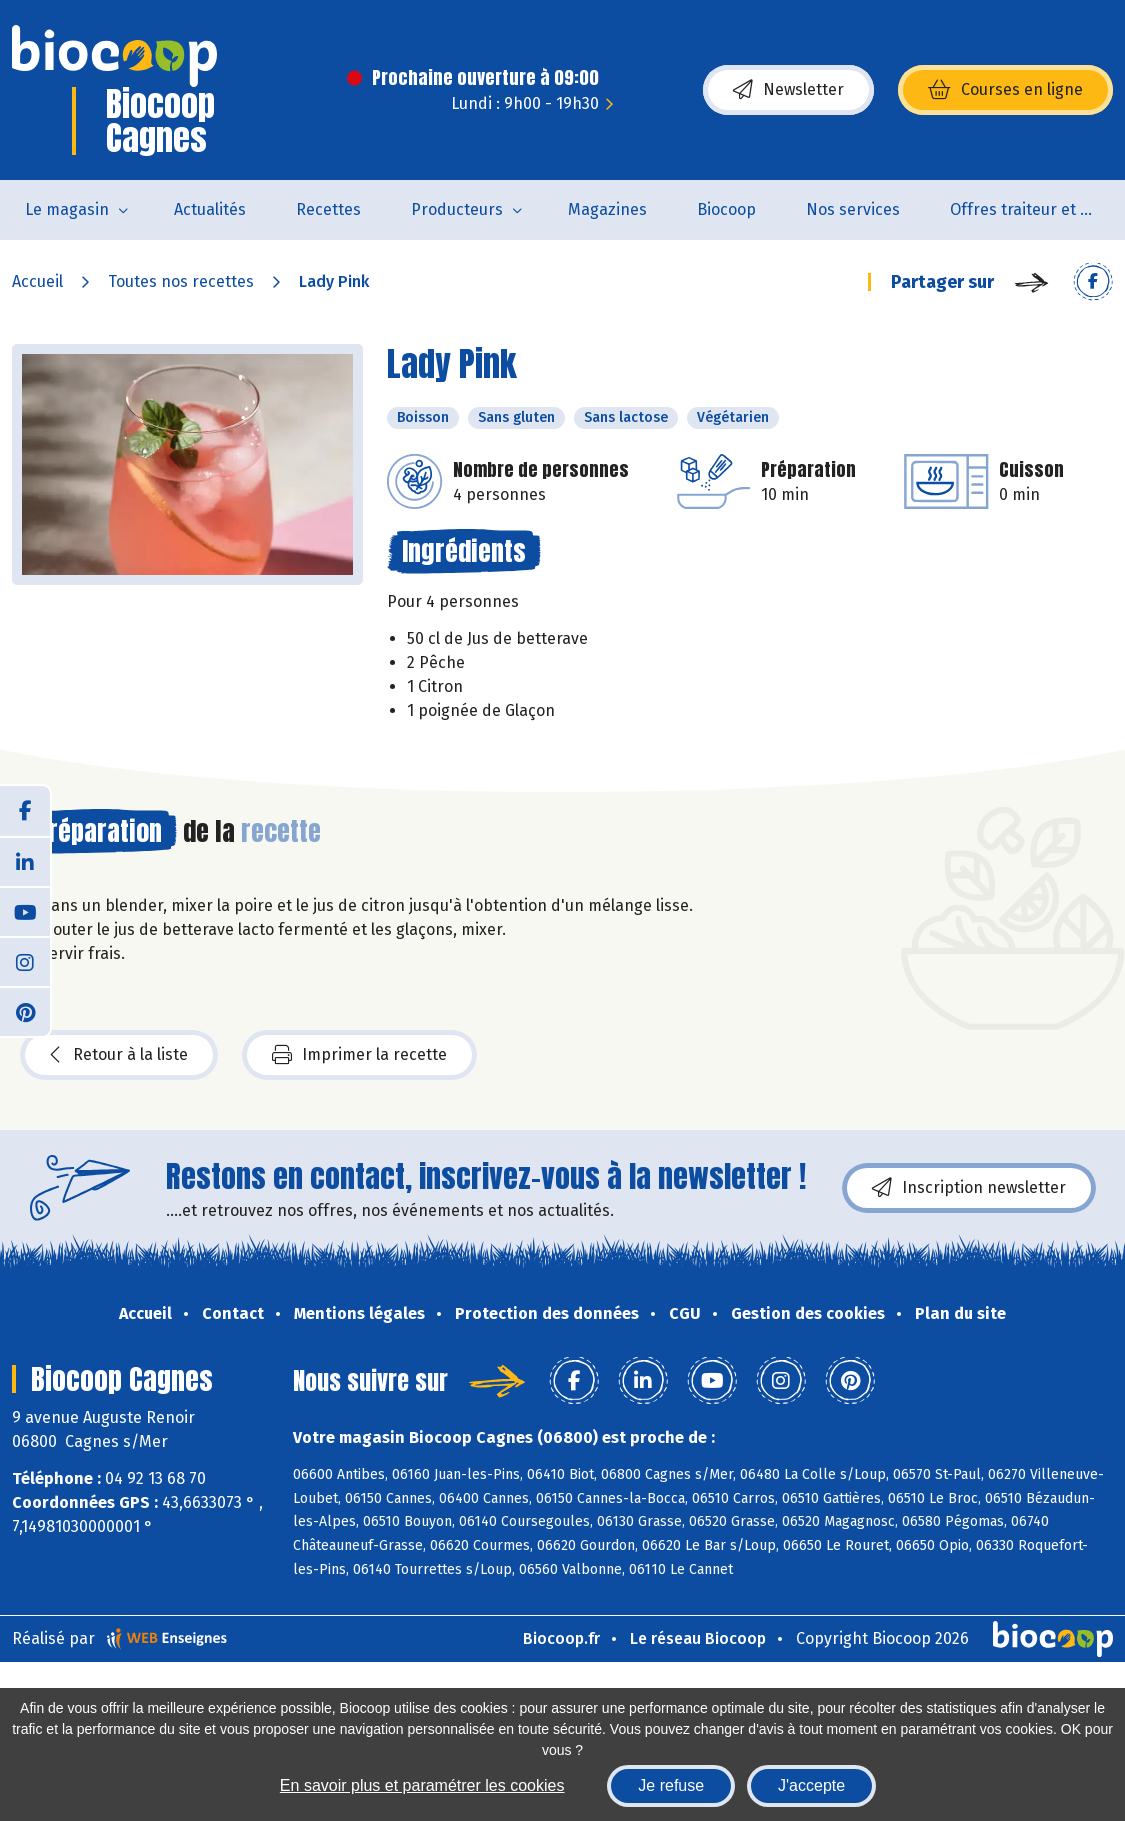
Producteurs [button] (457, 209)
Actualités (210, 209)
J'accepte (811, 1785)
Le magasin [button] (67, 209)
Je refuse (671, 1785)
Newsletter (788, 90)
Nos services (853, 209)
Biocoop (726, 209)
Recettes (328, 209)
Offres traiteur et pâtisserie (1037, 209)
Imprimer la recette (359, 1055)
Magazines (607, 209)
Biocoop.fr (561, 1638)
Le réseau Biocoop (698, 1638)
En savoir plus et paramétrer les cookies (422, 1785)
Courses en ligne (1005, 90)
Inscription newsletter (969, 1188)
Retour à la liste (119, 1055)
